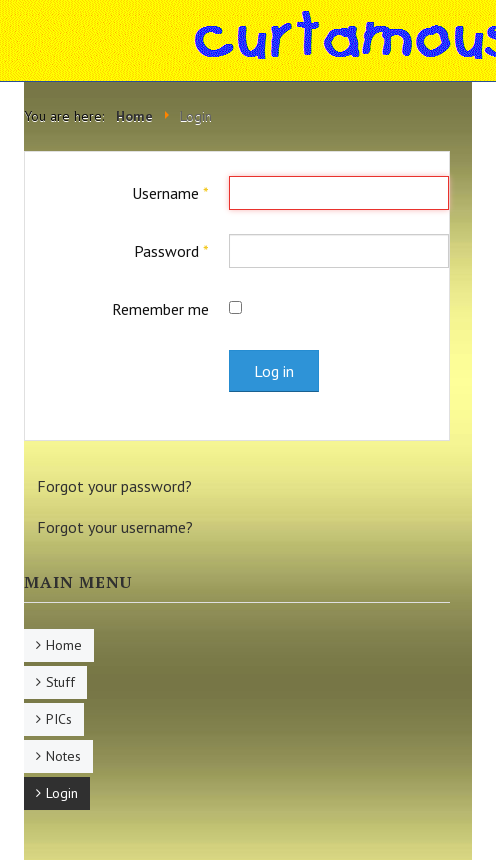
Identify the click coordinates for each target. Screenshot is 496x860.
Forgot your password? (114, 486)
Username (170, 193)
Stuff (60, 682)
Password (171, 251)
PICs (59, 719)
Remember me (160, 309)
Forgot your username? (115, 527)
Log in (274, 371)
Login (62, 793)
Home (64, 645)
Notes (63, 756)
